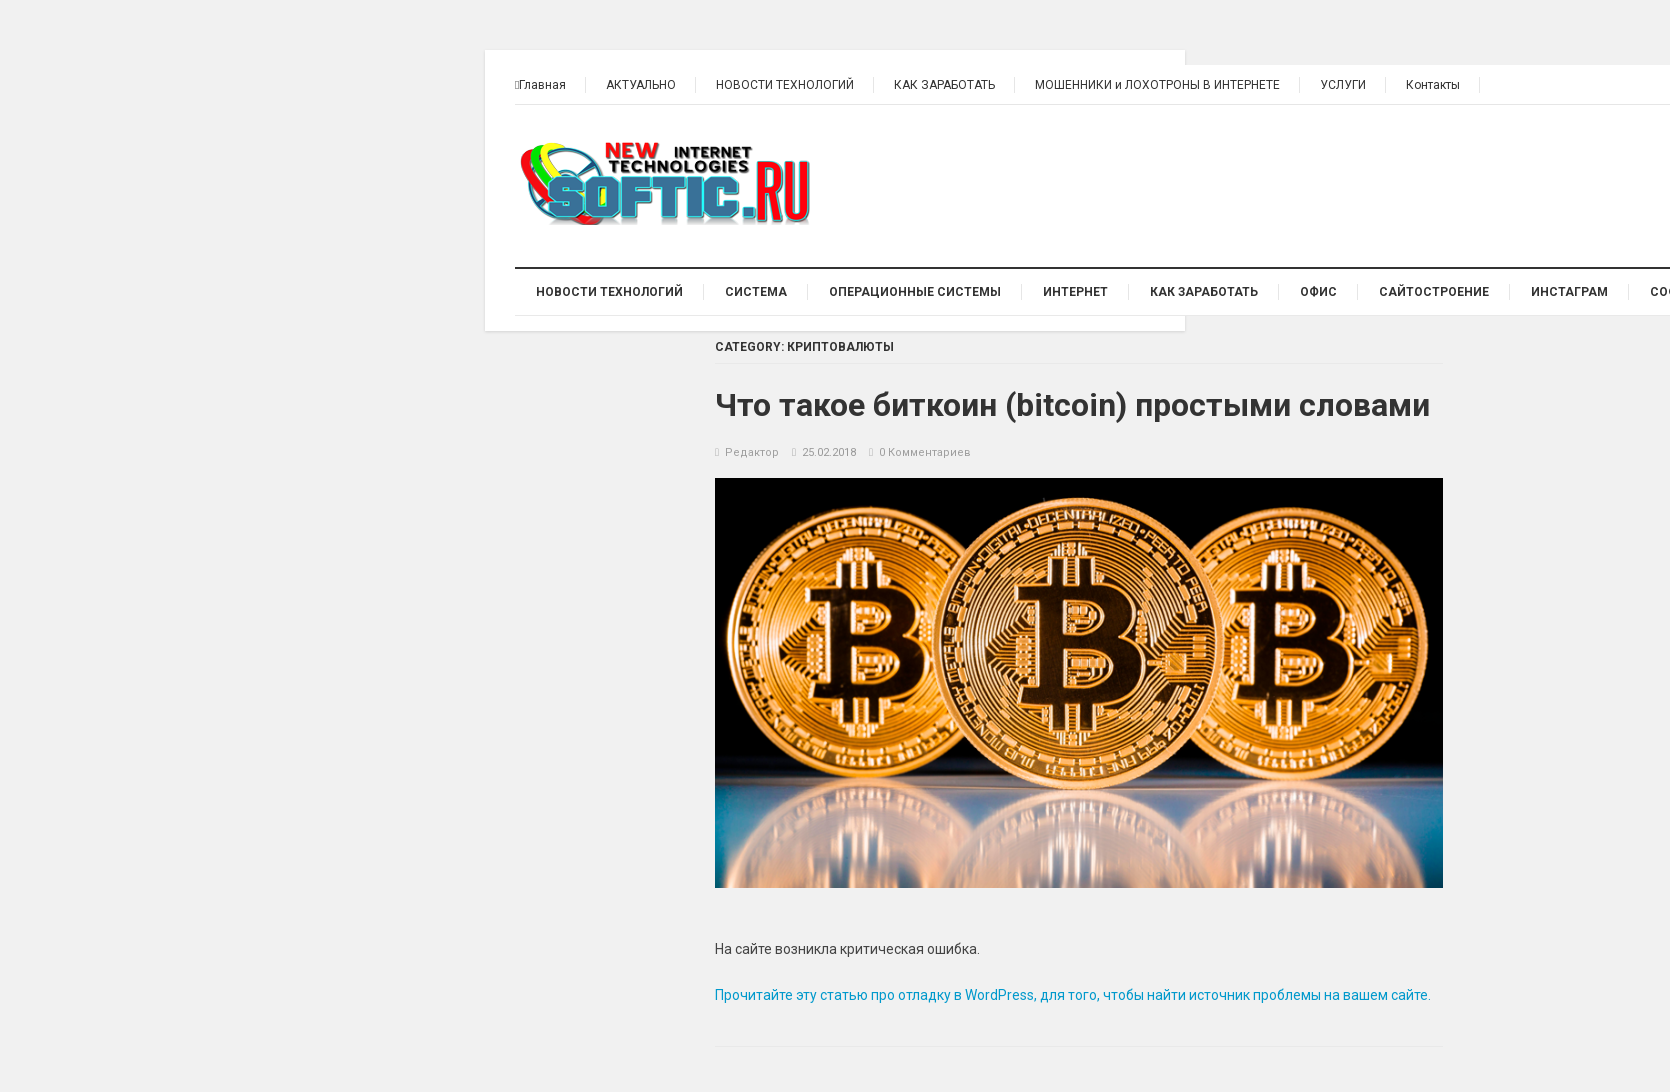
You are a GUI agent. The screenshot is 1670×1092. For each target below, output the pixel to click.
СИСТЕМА (756, 292)
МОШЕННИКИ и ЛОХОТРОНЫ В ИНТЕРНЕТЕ (1157, 85)
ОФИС (1318, 292)
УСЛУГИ (1343, 85)
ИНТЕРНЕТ (1075, 292)
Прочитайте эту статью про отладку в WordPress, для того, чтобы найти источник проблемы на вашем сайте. (1073, 995)
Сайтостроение (1434, 292)
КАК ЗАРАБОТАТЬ (944, 85)
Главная (540, 85)
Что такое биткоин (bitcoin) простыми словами (1072, 405)
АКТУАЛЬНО (641, 85)
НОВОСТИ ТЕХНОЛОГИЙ (785, 85)
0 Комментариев (925, 452)
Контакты (1433, 85)
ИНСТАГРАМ (1569, 292)
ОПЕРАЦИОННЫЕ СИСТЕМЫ (915, 292)
